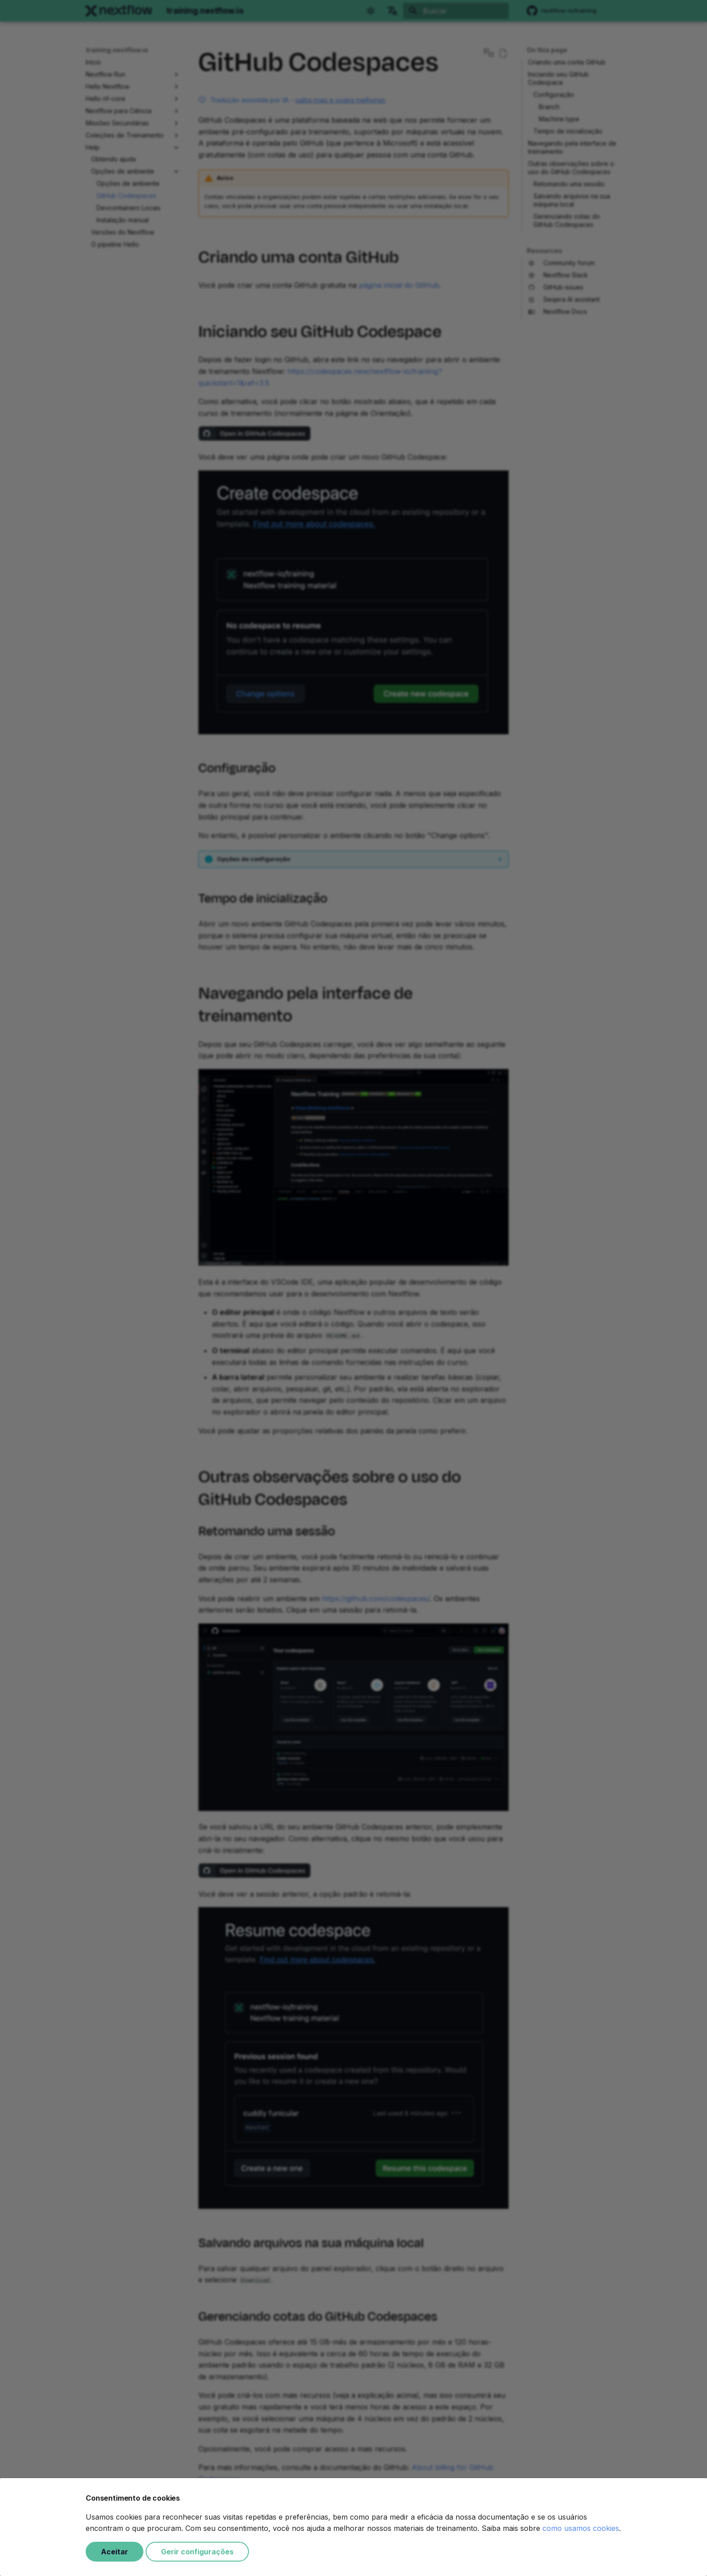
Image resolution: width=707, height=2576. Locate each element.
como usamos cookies (580, 2528)
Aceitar (114, 2551)
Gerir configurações (197, 2551)
